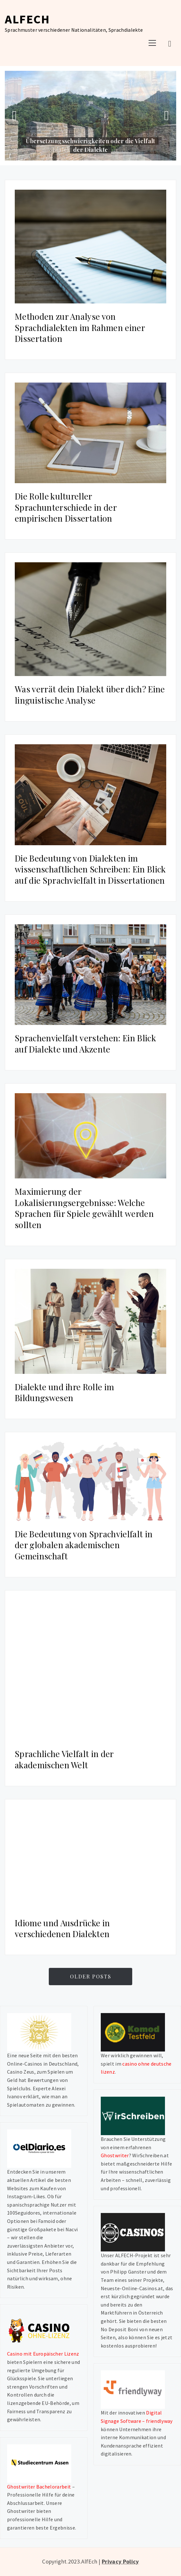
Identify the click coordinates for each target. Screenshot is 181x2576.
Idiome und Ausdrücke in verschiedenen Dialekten (62, 1928)
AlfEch (27, 19)
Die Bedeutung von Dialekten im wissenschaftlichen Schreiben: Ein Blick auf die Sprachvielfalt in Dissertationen (90, 869)
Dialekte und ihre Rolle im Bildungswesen (64, 1392)
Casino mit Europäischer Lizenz (43, 2353)
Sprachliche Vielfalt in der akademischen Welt (64, 1759)
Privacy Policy (120, 2561)
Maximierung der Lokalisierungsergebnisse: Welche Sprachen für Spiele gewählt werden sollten (84, 1208)
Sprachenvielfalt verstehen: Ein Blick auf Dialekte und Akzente (85, 1043)
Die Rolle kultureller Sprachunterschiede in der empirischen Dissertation (65, 507)
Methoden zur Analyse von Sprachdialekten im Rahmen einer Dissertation (80, 327)
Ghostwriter (115, 2155)
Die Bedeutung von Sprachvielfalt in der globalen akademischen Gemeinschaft (83, 1545)
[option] (90, 116)
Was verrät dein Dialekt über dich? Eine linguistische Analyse (90, 694)
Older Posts (90, 1976)
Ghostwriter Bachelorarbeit (39, 2486)
